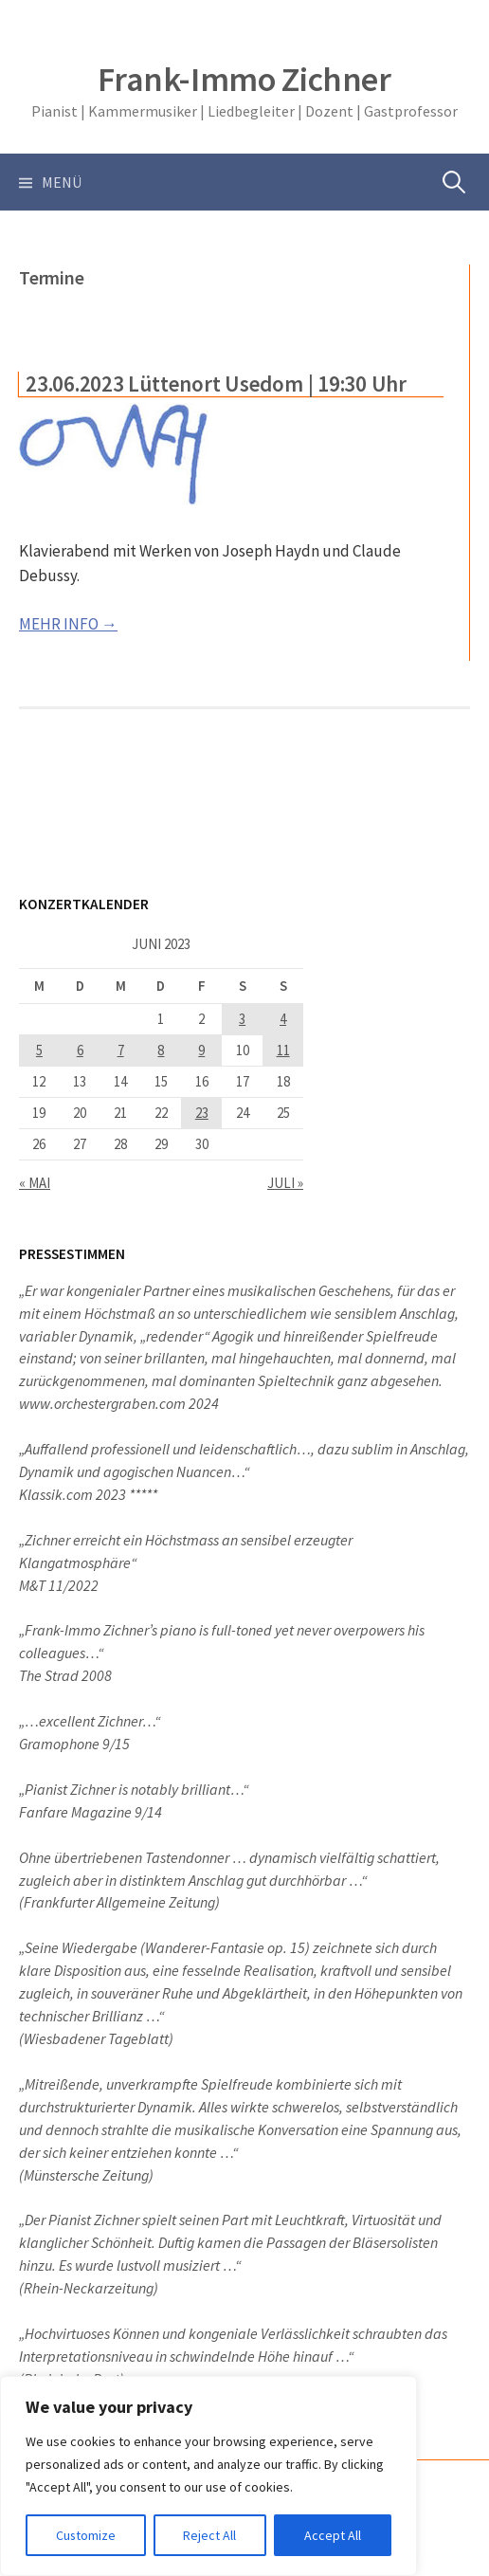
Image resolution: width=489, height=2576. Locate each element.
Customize (86, 2535)
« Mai (34, 1183)
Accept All (332, 2535)
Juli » (285, 1183)
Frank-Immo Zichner (244, 79)
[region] (208, 2476)
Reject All (210, 2535)
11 (283, 1050)
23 (201, 1113)
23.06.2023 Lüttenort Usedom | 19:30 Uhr (216, 383)
